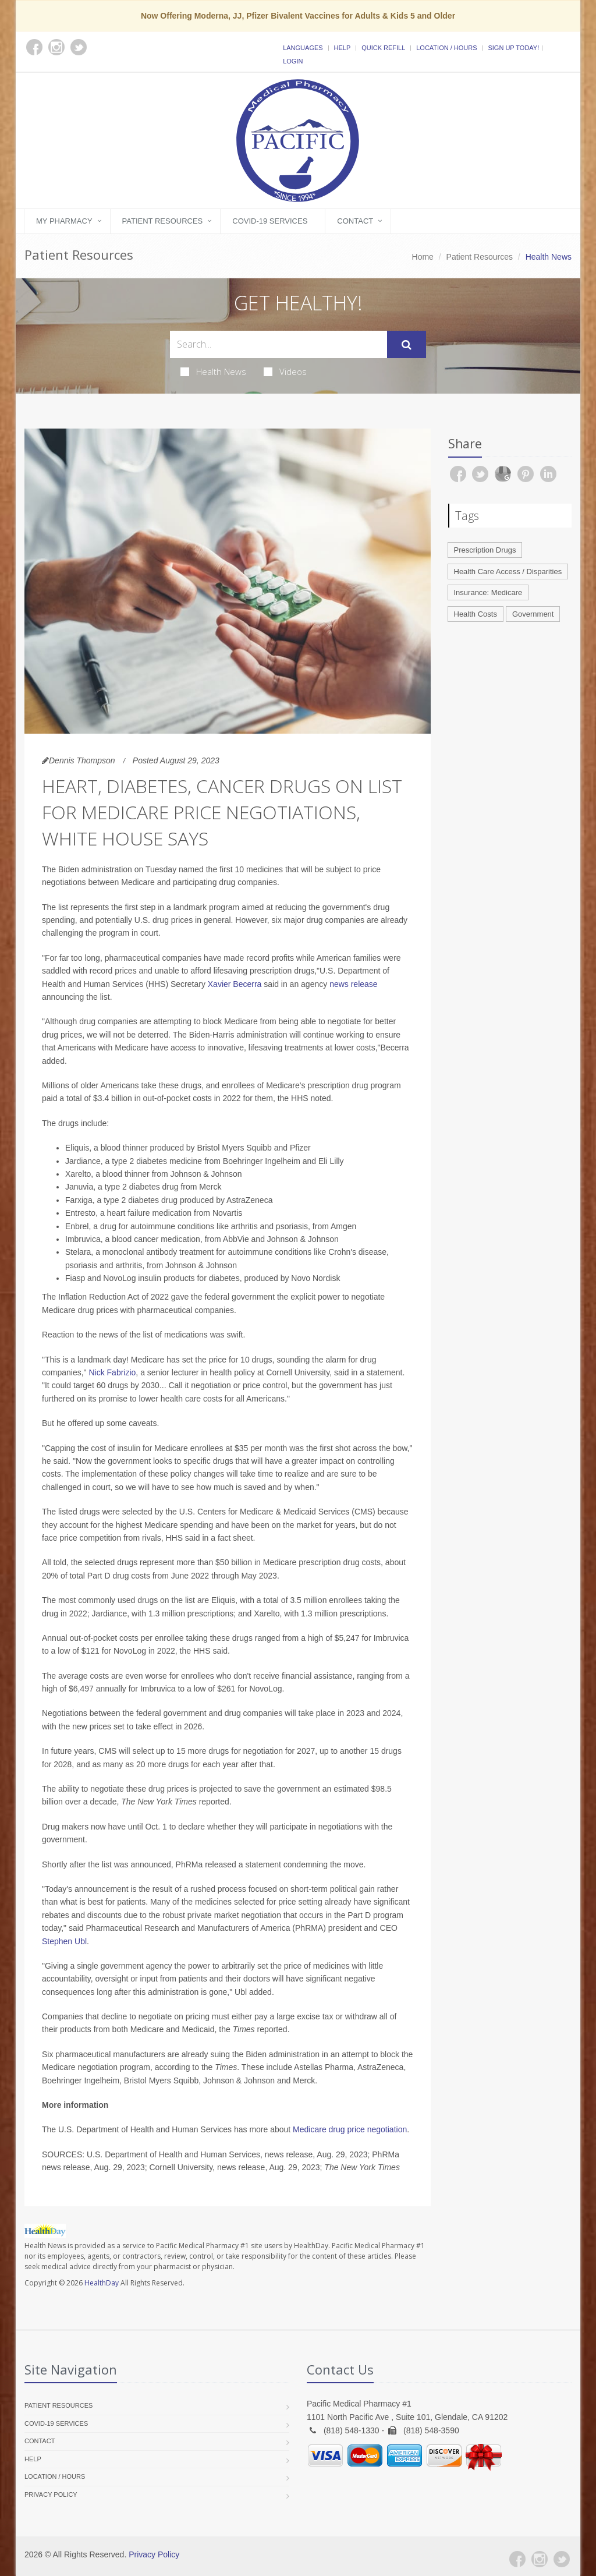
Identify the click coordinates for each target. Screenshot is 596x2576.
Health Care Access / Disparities (508, 571)
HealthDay (101, 2283)
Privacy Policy (50, 2494)
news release (353, 984)
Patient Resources (162, 221)
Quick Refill (383, 47)
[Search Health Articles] (278, 344)
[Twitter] (562, 2559)
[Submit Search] (406, 345)
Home (423, 256)
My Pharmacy (64, 221)
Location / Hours (446, 47)
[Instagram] (539, 2559)
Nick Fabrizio (112, 1372)
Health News (213, 371)
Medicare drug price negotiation (350, 2129)
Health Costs (475, 614)
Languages (302, 47)
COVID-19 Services (269, 221)
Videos (285, 371)
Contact (355, 221)
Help (342, 47)
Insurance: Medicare (488, 592)
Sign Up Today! (513, 47)
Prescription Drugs (485, 550)
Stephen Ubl (64, 1941)
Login (293, 61)
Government (533, 614)
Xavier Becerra (235, 984)
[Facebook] (517, 2559)
